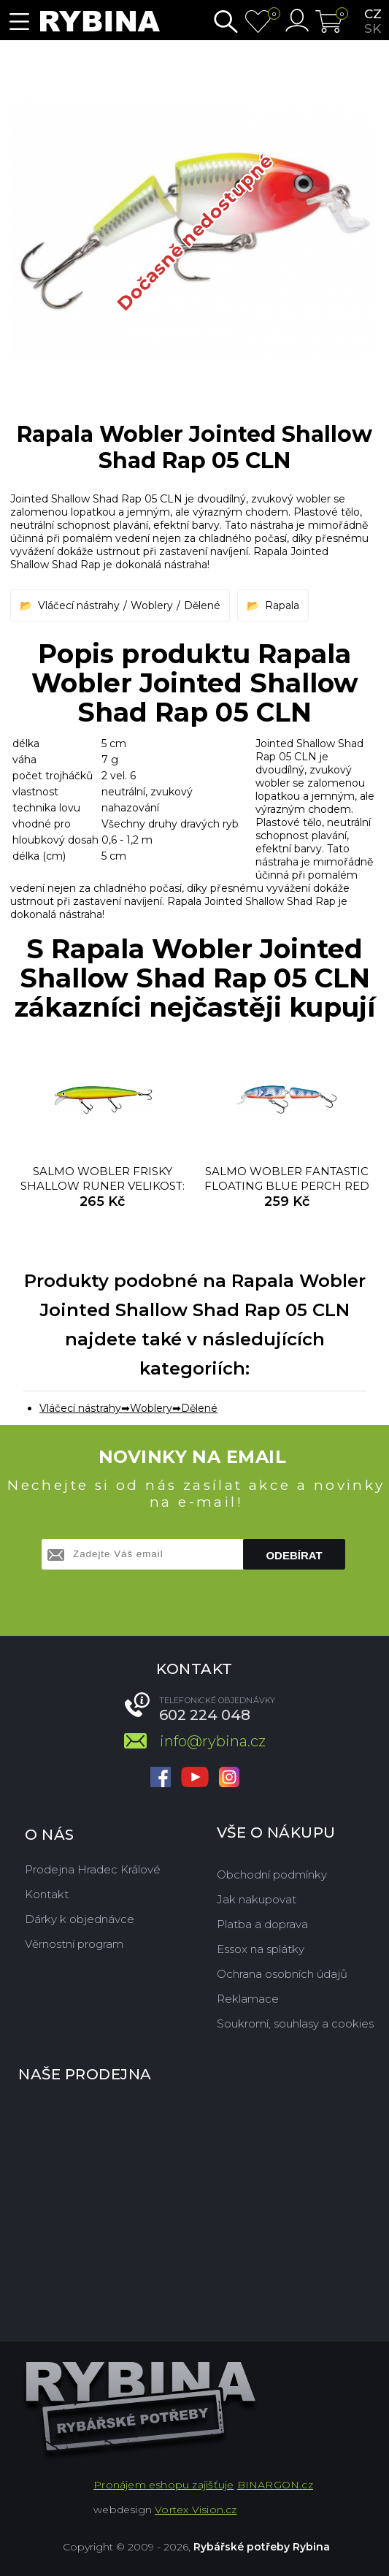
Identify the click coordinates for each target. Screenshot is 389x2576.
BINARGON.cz (275, 2484)
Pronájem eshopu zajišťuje (163, 2484)
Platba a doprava (262, 1924)
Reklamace (248, 1999)
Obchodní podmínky (272, 1874)
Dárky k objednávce (79, 1919)
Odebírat (294, 1555)
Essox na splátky (260, 1949)
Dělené (202, 605)
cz (373, 14)
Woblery (152, 605)
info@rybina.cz (213, 1741)
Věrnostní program (74, 1944)
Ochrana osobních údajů (282, 1974)
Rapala (282, 605)
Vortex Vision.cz (195, 2509)
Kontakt (47, 1894)
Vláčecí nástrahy (79, 605)
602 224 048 (204, 1715)
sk (372, 28)
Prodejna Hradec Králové (93, 1869)
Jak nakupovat (256, 1899)
